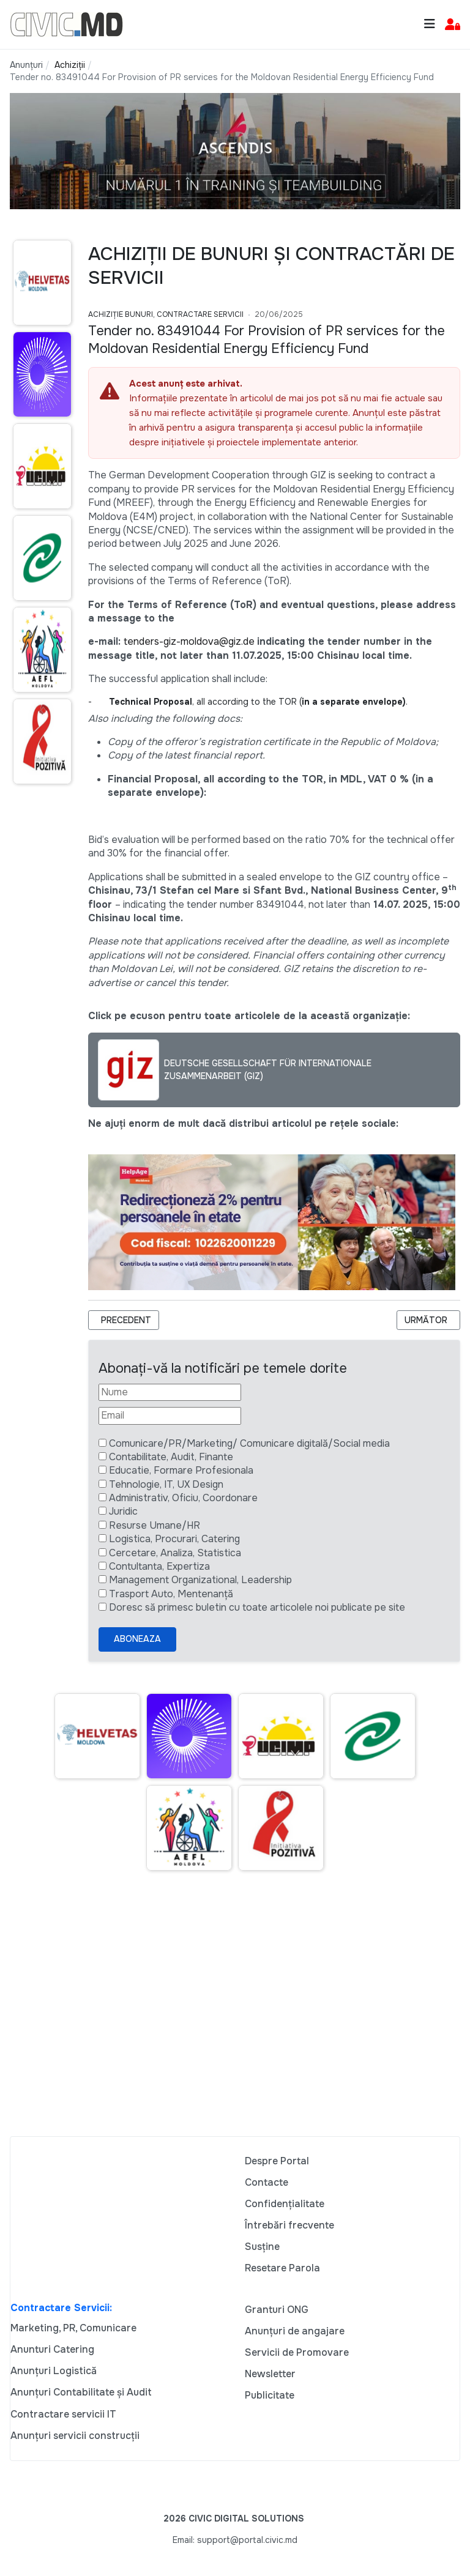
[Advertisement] (235, 2018)
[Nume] (170, 1392)
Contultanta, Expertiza (159, 1566)
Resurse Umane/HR (154, 1525)
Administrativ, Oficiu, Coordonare (183, 1497)
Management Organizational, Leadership (200, 1579)
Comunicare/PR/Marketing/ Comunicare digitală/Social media (249, 1443)
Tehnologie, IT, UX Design (166, 1484)
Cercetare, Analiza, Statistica (175, 1552)
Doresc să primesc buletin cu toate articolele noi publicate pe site (257, 1607)
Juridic (123, 1511)
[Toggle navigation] (429, 24)
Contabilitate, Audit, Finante (171, 1456)
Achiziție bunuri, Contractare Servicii (166, 314)
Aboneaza (137, 1638)
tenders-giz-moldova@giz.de (189, 641)
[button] (452, 24)
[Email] (170, 1415)
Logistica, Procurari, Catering (174, 1538)
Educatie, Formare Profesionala (181, 1470)
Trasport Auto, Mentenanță (171, 1593)
